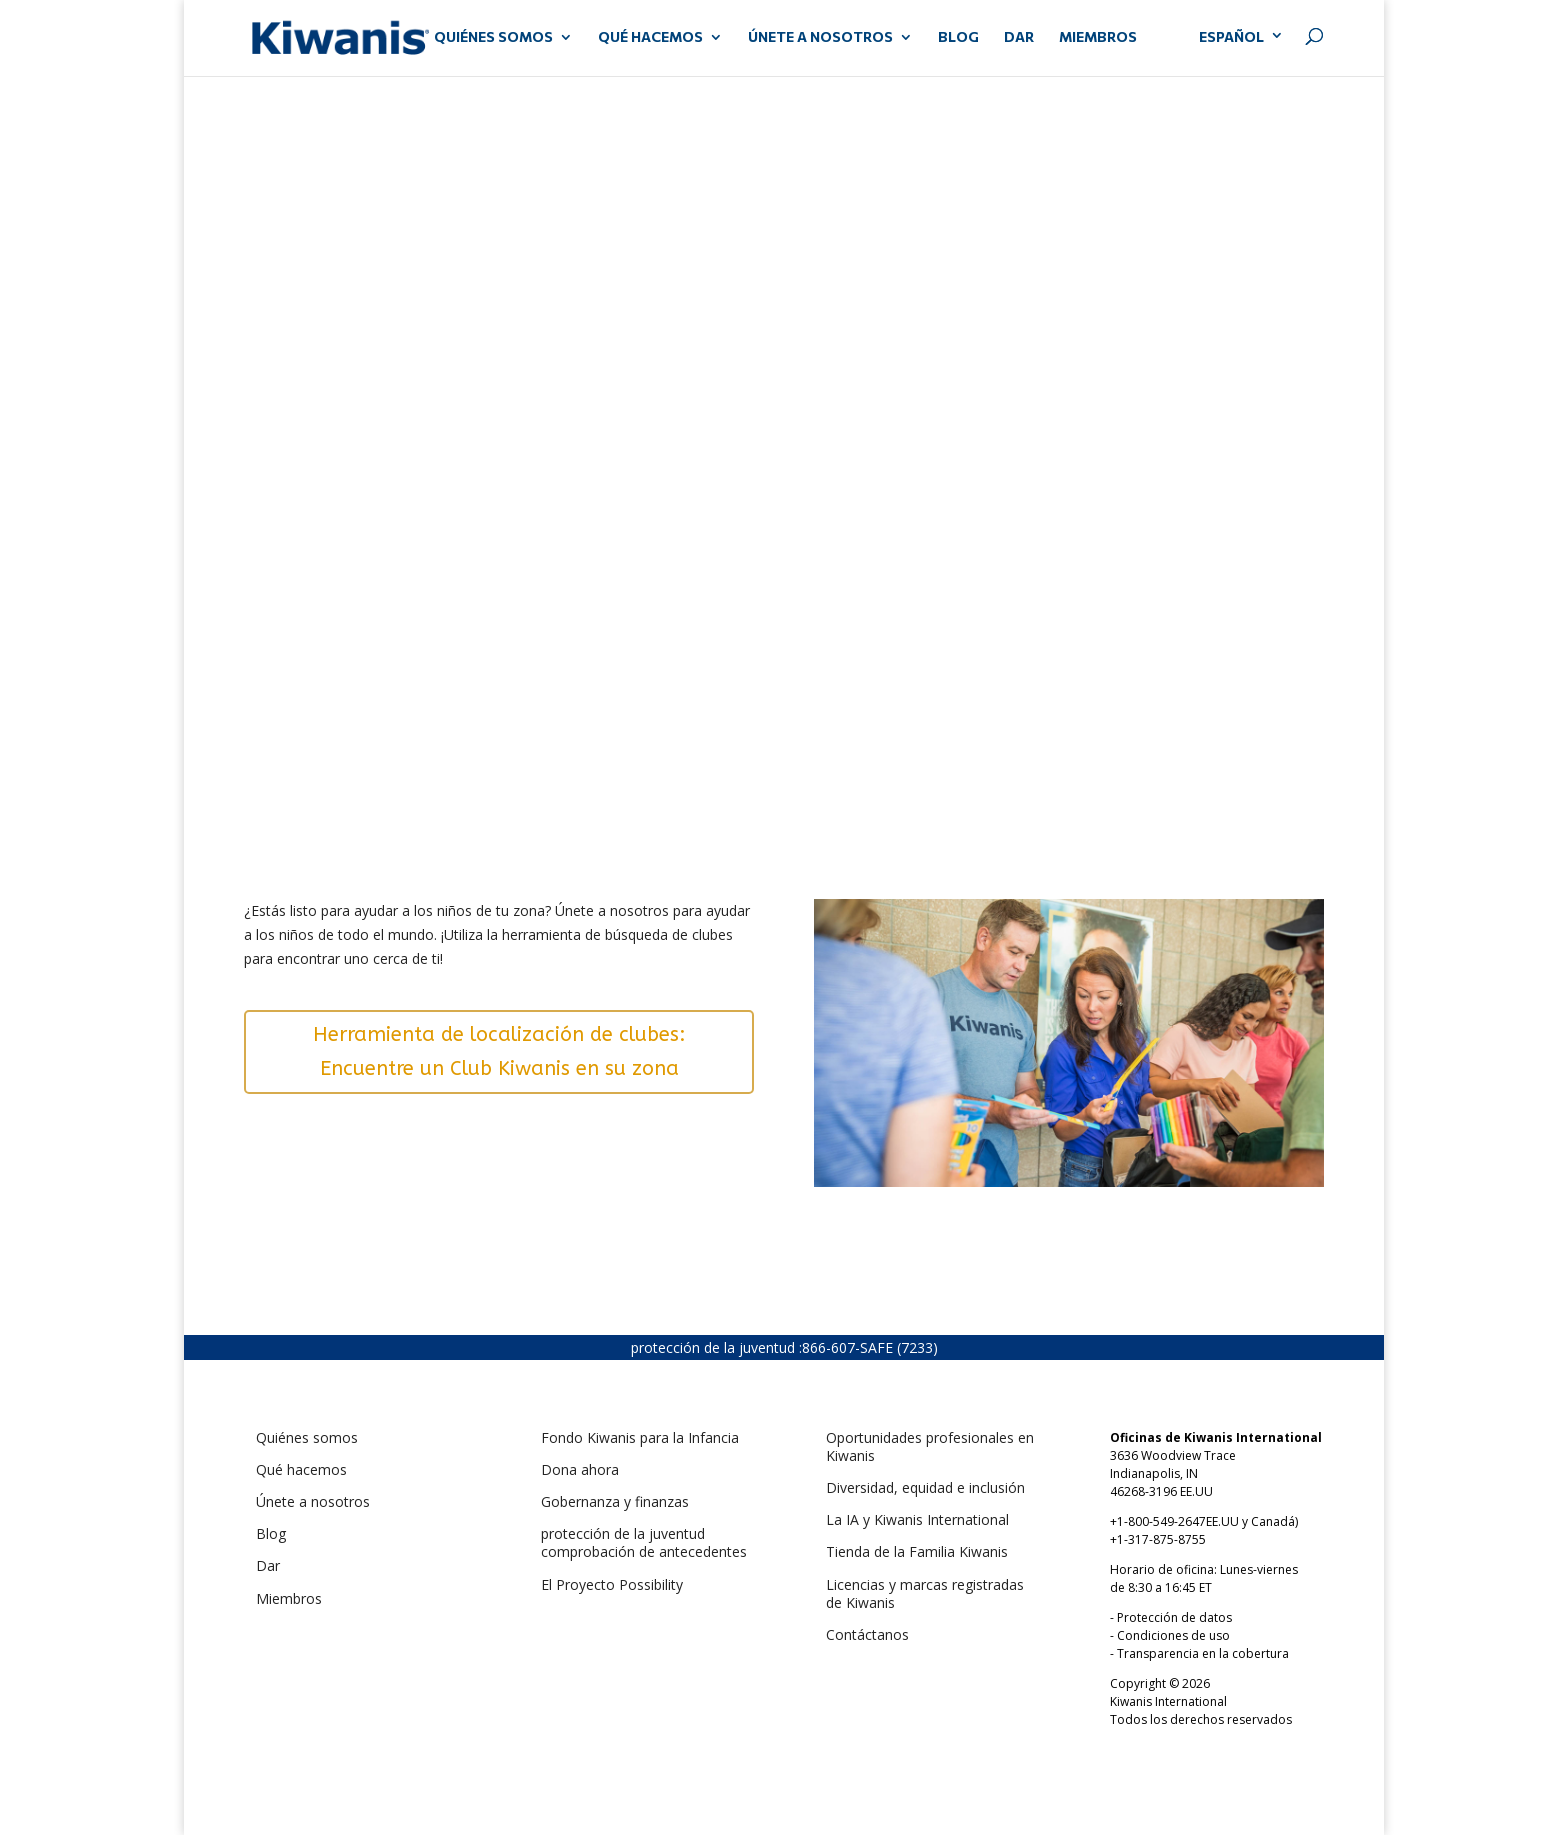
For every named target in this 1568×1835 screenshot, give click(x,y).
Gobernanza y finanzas (615, 1501)
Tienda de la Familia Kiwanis (917, 1551)
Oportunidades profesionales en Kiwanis (930, 1446)
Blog (958, 37)
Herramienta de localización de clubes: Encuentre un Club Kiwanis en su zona (499, 1051)
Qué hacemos (301, 1469)
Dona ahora (580, 1469)
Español (1231, 36)
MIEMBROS (1098, 37)
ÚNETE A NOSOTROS (820, 37)
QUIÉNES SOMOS (493, 37)
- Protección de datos (1171, 1617)
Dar (268, 1565)
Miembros (289, 1598)
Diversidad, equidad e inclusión (925, 1487)
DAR (1019, 37)
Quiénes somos (307, 1437)
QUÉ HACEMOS (650, 37)
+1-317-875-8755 (1158, 1539)
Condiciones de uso (1173, 1635)
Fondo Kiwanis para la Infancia (640, 1437)
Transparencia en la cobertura (1203, 1653)
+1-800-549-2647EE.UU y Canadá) (1204, 1521)
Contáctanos (867, 1634)
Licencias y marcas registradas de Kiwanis (925, 1593)
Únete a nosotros (313, 1501)
